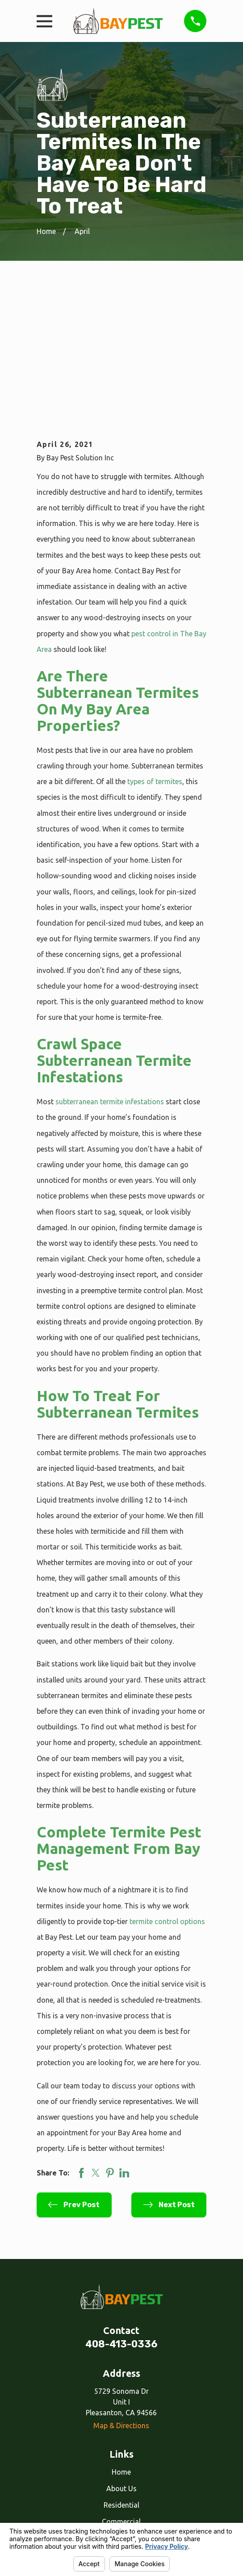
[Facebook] (112, 2471)
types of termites (154, 654)
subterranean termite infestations (109, 974)
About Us (121, 2361)
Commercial (121, 2394)
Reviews (121, 2427)
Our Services (121, 2411)
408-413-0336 (121, 2216)
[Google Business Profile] (131, 2471)
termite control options (167, 1794)
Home (121, 2345)
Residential (121, 2378)
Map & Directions (121, 2298)
